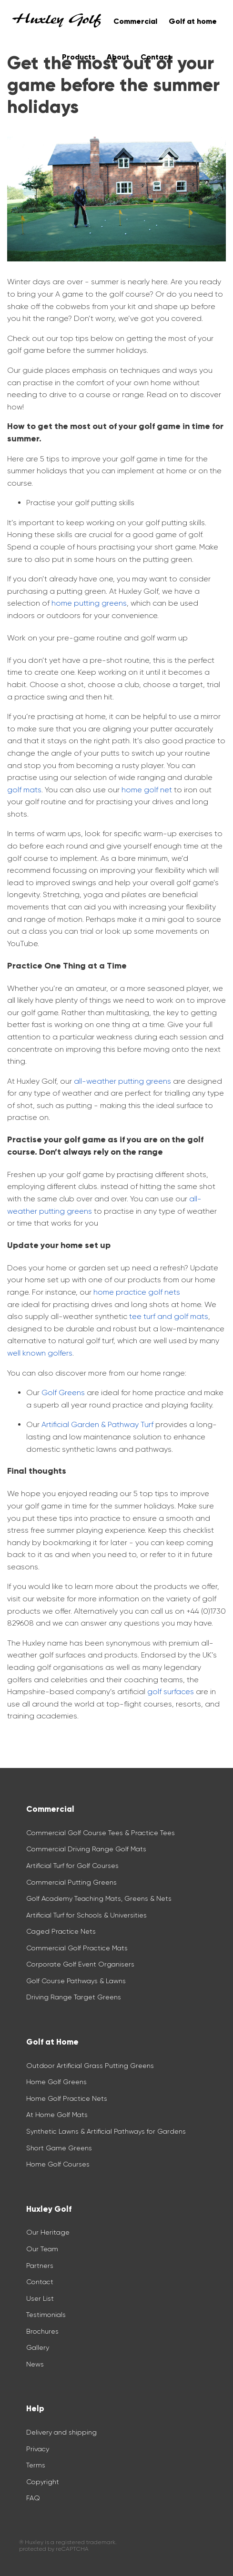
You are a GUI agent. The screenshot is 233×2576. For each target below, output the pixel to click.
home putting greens (89, 603)
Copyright (42, 2482)
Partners (39, 2265)
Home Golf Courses (58, 2164)
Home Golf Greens (56, 2082)
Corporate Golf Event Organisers (80, 1964)
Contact (39, 2282)
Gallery (37, 2347)
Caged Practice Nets (61, 1931)
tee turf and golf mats (168, 1316)
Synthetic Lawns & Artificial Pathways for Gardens (106, 2131)
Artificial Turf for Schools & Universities (86, 1915)
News (35, 2364)
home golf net (147, 789)
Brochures (42, 2331)
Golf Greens (63, 1392)
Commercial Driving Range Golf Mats (87, 1849)
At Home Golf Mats (57, 2114)
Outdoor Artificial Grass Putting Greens (90, 2065)
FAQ (33, 2498)
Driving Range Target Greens (73, 1997)
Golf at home (193, 21)
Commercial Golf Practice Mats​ (77, 1948)
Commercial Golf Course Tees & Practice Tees (100, 1833)
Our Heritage (48, 2232)
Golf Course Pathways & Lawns (76, 1981)
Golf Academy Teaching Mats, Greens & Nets (99, 1898)
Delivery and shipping (61, 2432)
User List (40, 2298)
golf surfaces (170, 1691)
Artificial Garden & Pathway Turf (97, 1424)
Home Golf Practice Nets (66, 2098)
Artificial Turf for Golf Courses (72, 1865)
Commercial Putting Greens (71, 1882)
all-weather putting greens (122, 1081)
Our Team (42, 2249)
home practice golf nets (136, 1292)
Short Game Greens (59, 2148)
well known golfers (39, 1353)
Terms (35, 2465)
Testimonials (46, 2314)
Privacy (37, 2449)
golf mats (24, 789)
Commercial (135, 21)
